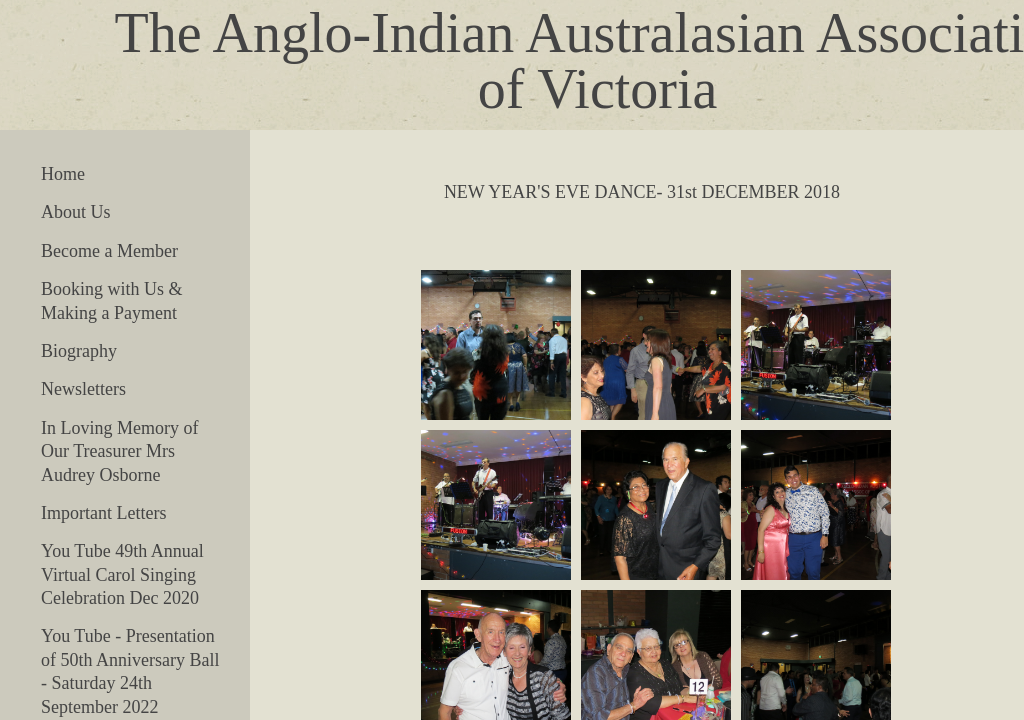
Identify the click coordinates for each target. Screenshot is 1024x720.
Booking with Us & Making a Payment (112, 300)
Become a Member (109, 251)
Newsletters (83, 389)
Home (63, 174)
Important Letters (103, 513)
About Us (76, 212)
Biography (79, 351)
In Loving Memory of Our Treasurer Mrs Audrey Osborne (119, 451)
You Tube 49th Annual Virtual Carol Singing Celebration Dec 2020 (122, 574)
